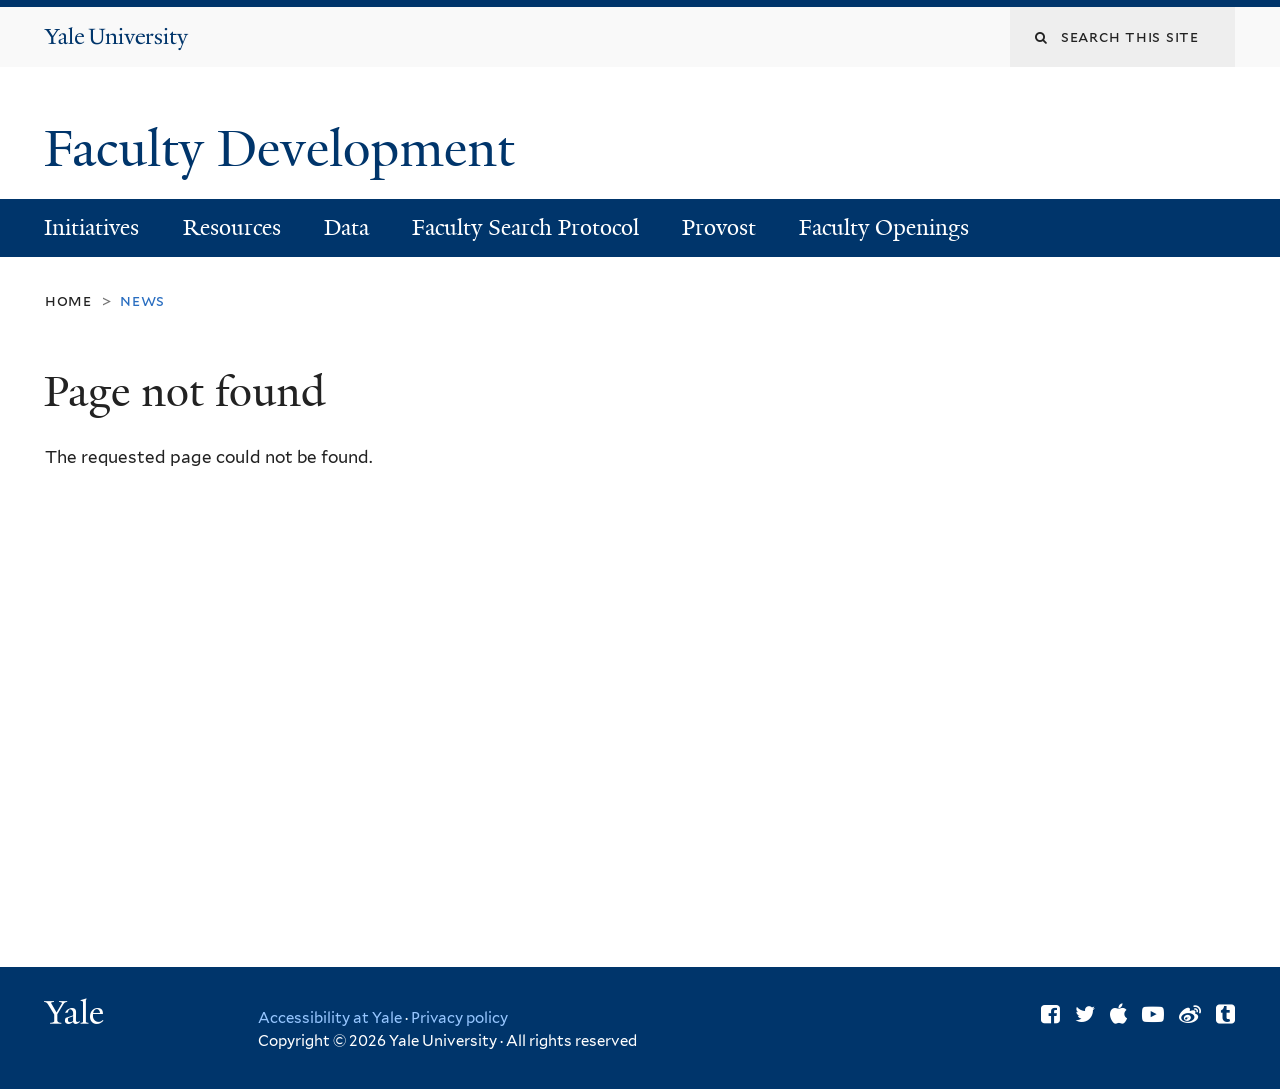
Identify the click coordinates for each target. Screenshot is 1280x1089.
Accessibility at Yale (330, 1018)
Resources (232, 227)
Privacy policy (459, 1018)
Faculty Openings (884, 227)
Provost (719, 227)
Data (346, 227)
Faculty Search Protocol (525, 227)
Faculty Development (285, 149)
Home (68, 300)
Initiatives (91, 227)
